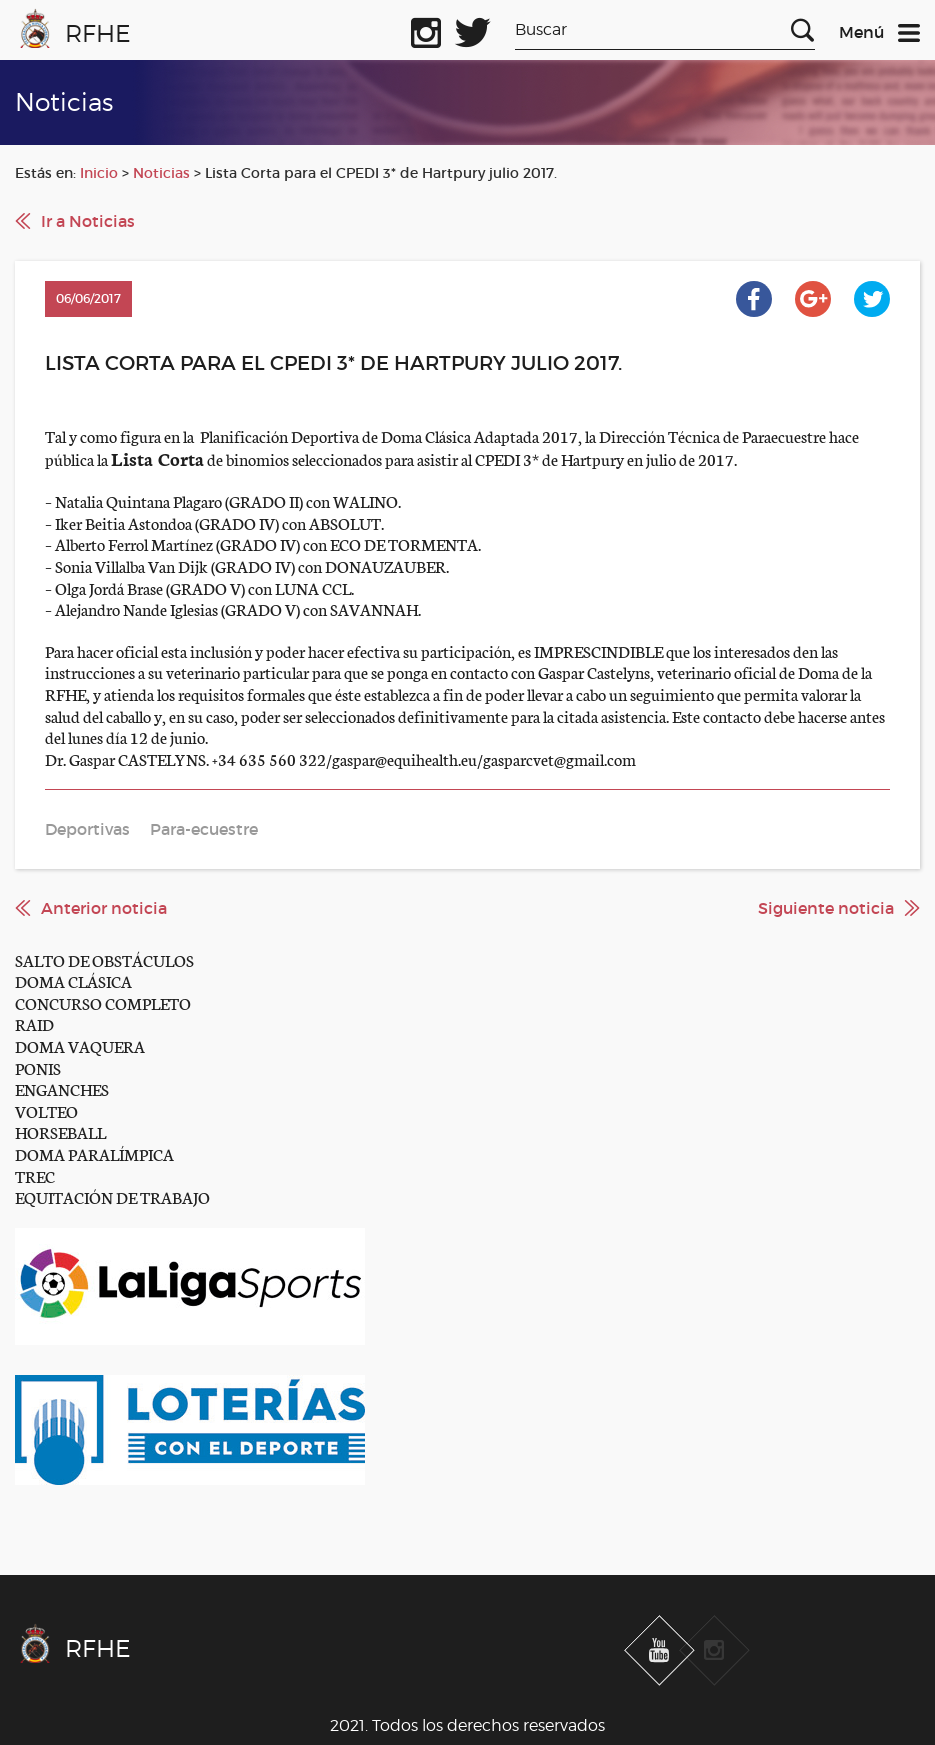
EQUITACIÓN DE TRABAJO (112, 1196)
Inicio (99, 173)
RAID (34, 1023)
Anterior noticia (104, 908)
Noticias (161, 173)
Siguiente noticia (826, 908)
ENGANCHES (62, 1088)
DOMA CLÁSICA (73, 980)
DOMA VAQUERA (80, 1045)
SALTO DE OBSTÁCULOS (104, 959)
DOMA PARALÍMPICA (94, 1153)
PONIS (38, 1067)
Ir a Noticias (88, 221)
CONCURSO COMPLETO (103, 1002)
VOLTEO (46, 1110)
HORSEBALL (60, 1131)
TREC (35, 1175)
